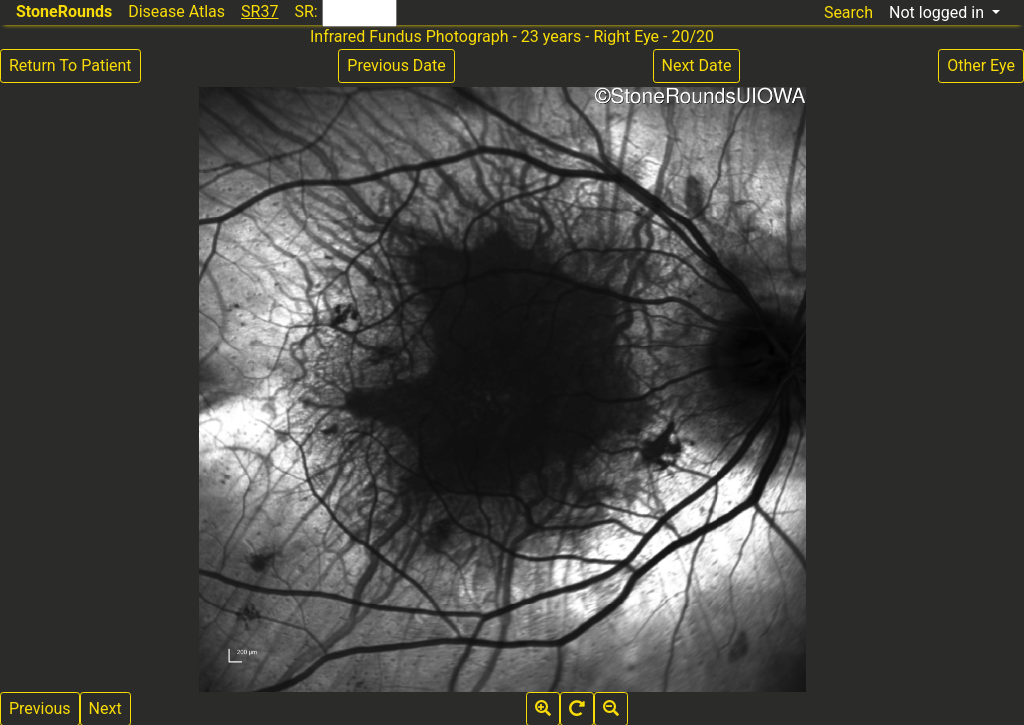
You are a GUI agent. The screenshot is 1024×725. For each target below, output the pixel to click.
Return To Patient (70, 65)
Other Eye (981, 65)
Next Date (697, 65)
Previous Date (396, 65)
